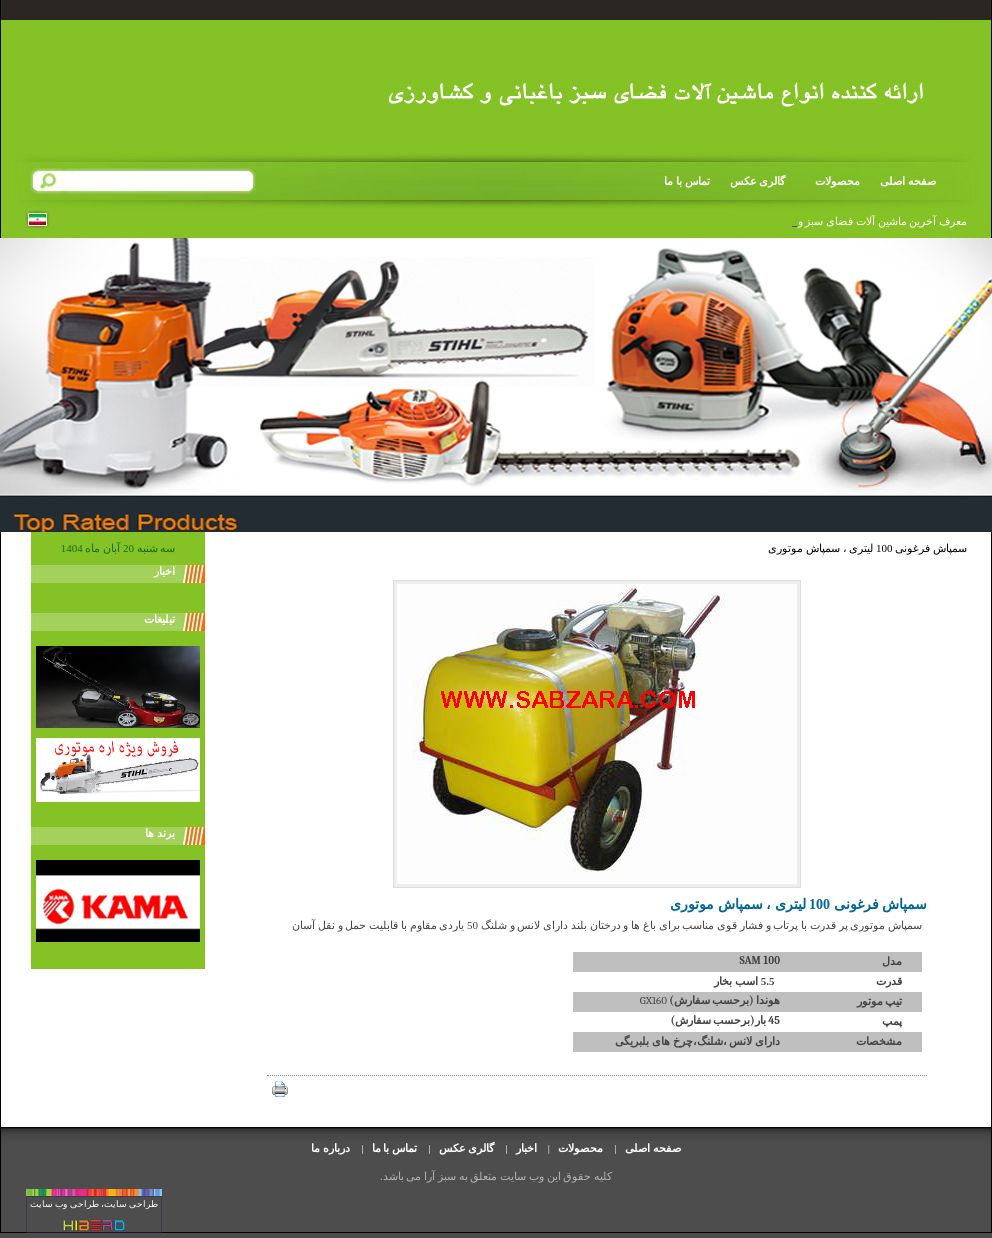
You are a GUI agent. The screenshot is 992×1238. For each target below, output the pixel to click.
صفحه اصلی (908, 181)
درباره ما (330, 1148)
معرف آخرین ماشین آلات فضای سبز (886, 221)
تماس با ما (687, 181)
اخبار (526, 1148)
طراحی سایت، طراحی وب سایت (94, 1204)
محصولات (831, 181)
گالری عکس (758, 181)
